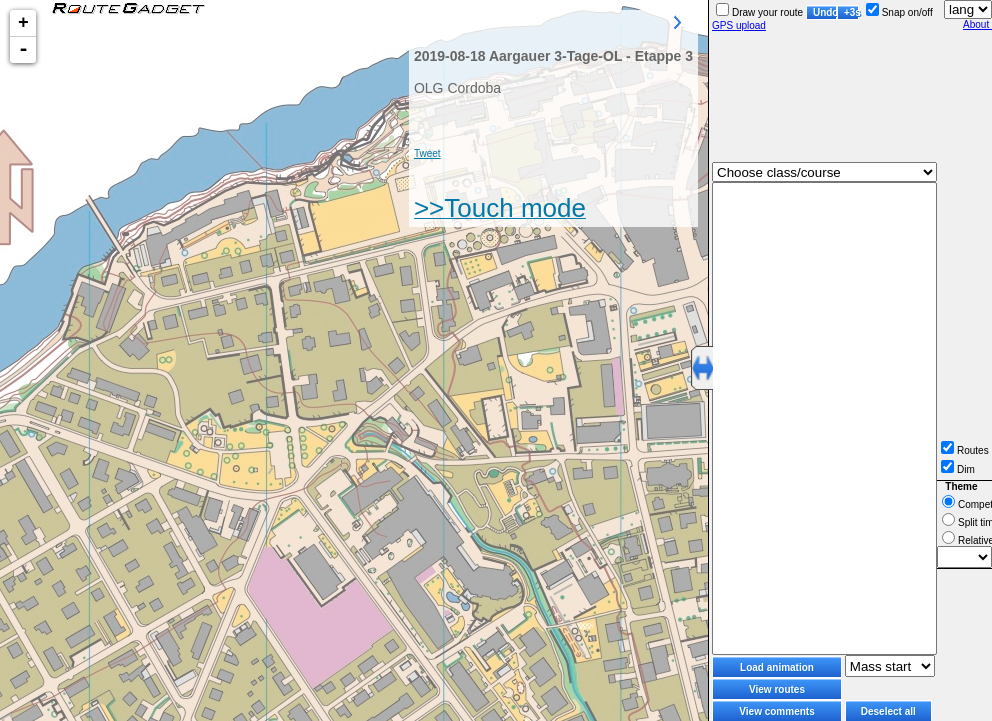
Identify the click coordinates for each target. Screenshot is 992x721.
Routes (965, 450)
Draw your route (759, 12)
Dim (958, 469)
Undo (825, 12)
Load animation (777, 667)
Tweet (427, 153)
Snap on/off (899, 12)
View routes (777, 689)
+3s (851, 12)
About (977, 24)
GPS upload (739, 25)
